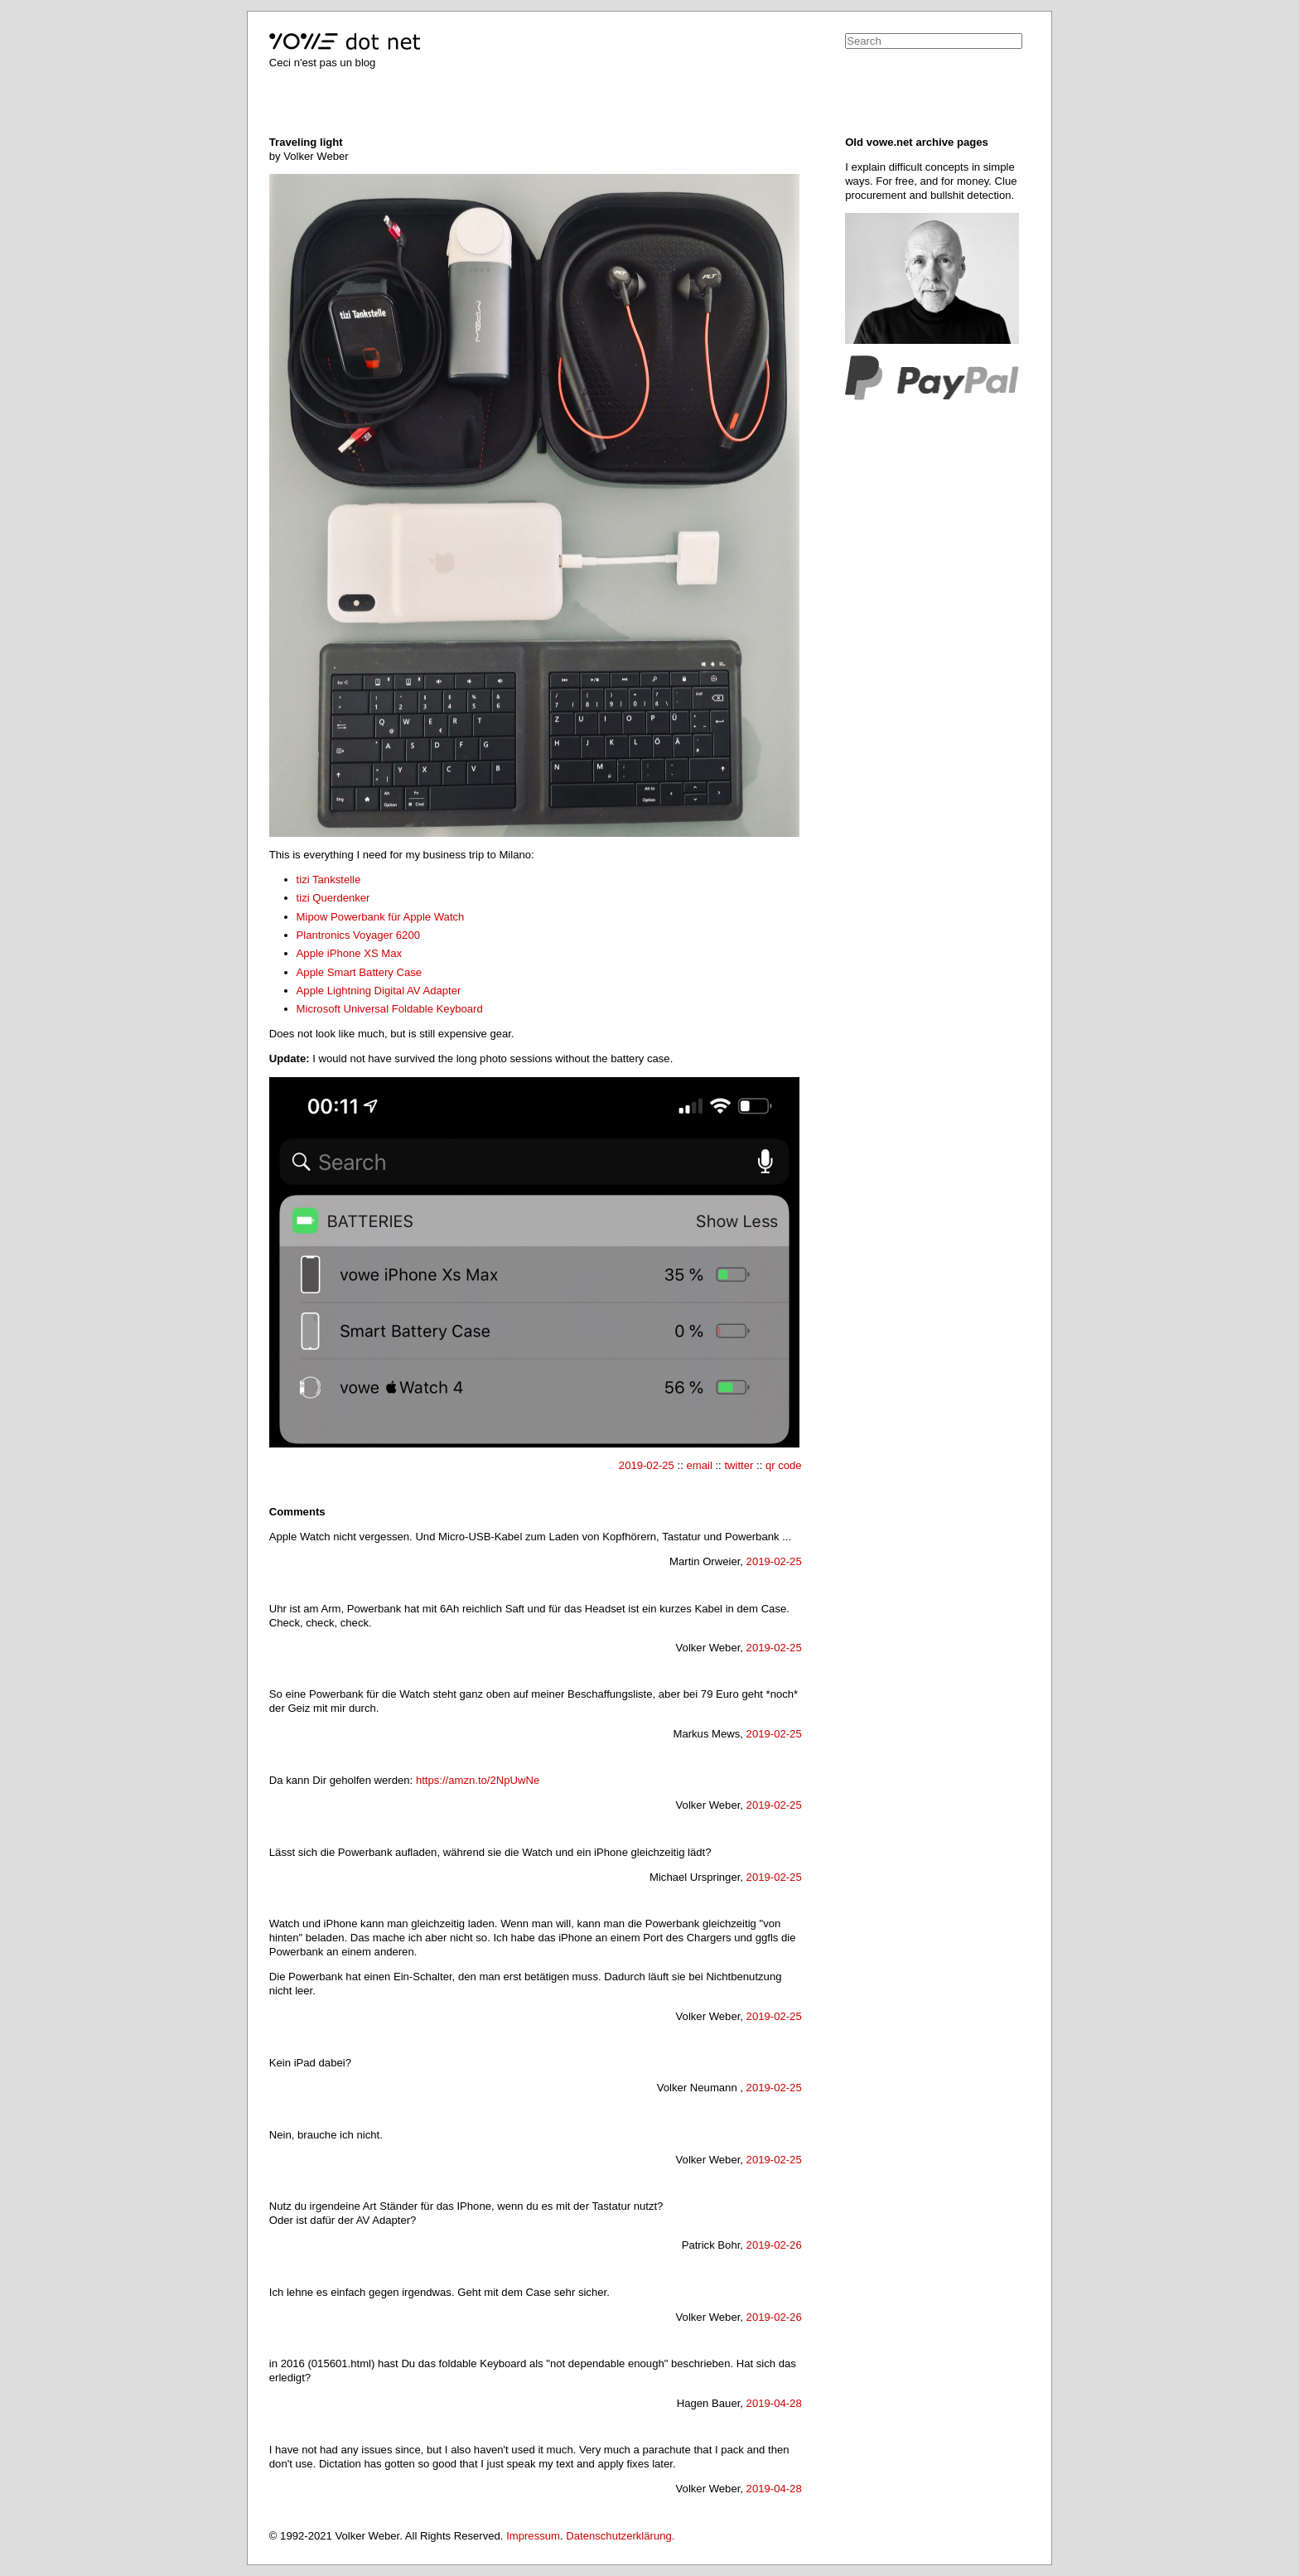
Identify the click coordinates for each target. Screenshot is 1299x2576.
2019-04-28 (774, 2403)
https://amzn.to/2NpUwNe (477, 1780)
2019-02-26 (774, 2245)
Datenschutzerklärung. (620, 2536)
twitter (738, 1465)
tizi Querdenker (333, 898)
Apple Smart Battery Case (360, 972)
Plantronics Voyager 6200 (358, 935)
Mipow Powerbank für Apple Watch (381, 917)
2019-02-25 (646, 1465)
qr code (783, 1465)
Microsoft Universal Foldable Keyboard (390, 1009)
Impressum (533, 2536)
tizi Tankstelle (329, 879)
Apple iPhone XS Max (350, 953)
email (699, 1465)
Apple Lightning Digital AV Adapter (379, 990)
